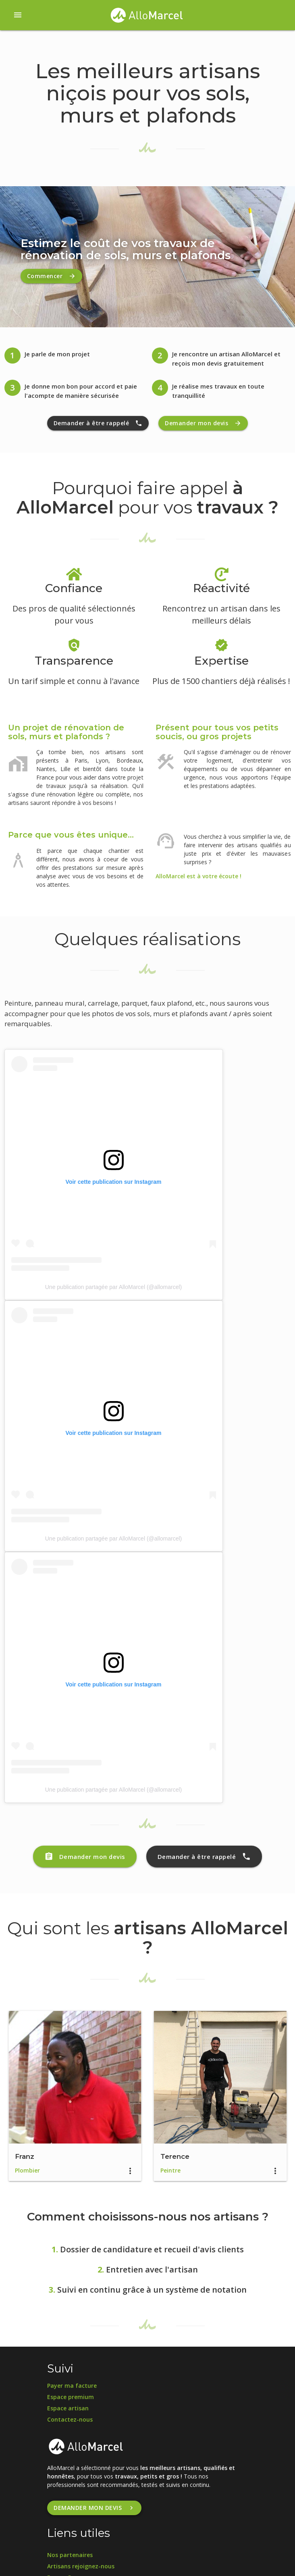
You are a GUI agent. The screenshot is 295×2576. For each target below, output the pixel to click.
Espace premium (70, 2397)
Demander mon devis (203, 423)
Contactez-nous (70, 2419)
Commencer (51, 276)
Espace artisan (68, 2408)
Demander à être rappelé (98, 423)
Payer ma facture (72, 2385)
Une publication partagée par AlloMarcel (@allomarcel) (113, 1287)
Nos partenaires (70, 2555)
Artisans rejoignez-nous (80, 2566)
